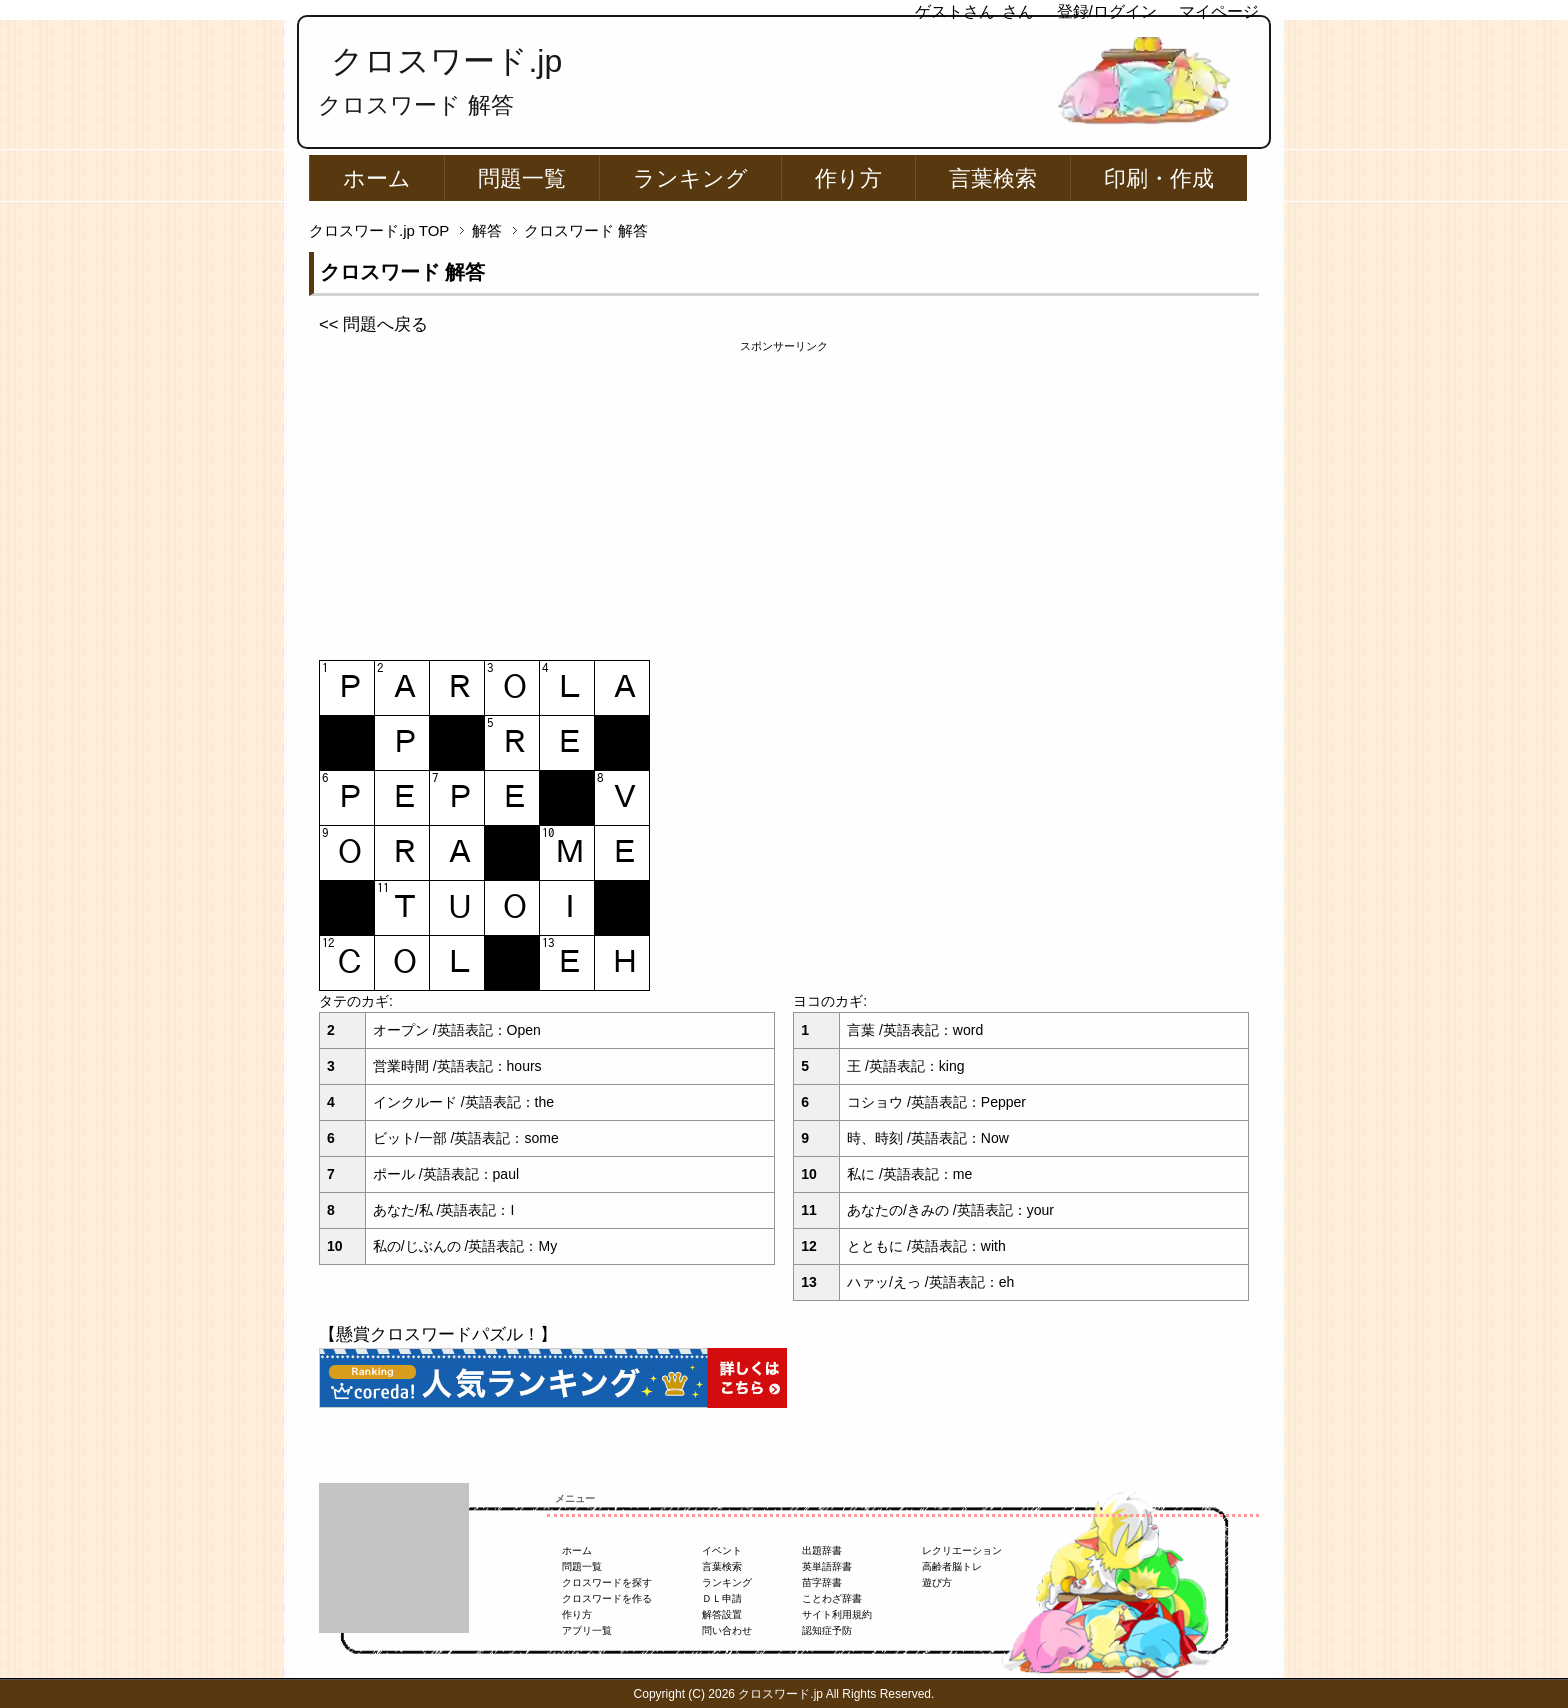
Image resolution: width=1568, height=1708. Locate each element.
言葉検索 (993, 178)
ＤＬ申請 (722, 1598)
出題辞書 (822, 1550)
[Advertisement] (784, 495)
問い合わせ (727, 1630)
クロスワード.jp (446, 61)
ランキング (690, 178)
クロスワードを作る (607, 1598)
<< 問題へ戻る (373, 324)
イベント (722, 1550)
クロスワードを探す (607, 1582)
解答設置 (722, 1614)
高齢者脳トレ (952, 1566)
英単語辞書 (827, 1566)
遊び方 (937, 1582)
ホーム (377, 178)
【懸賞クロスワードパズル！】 (438, 1334)
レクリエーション (962, 1550)
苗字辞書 (822, 1582)
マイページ (1219, 11)
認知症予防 (827, 1630)
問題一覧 (522, 178)
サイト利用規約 (837, 1614)
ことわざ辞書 (832, 1598)
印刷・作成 (1159, 178)
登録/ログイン (1107, 11)
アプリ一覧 (587, 1630)
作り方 (848, 178)
